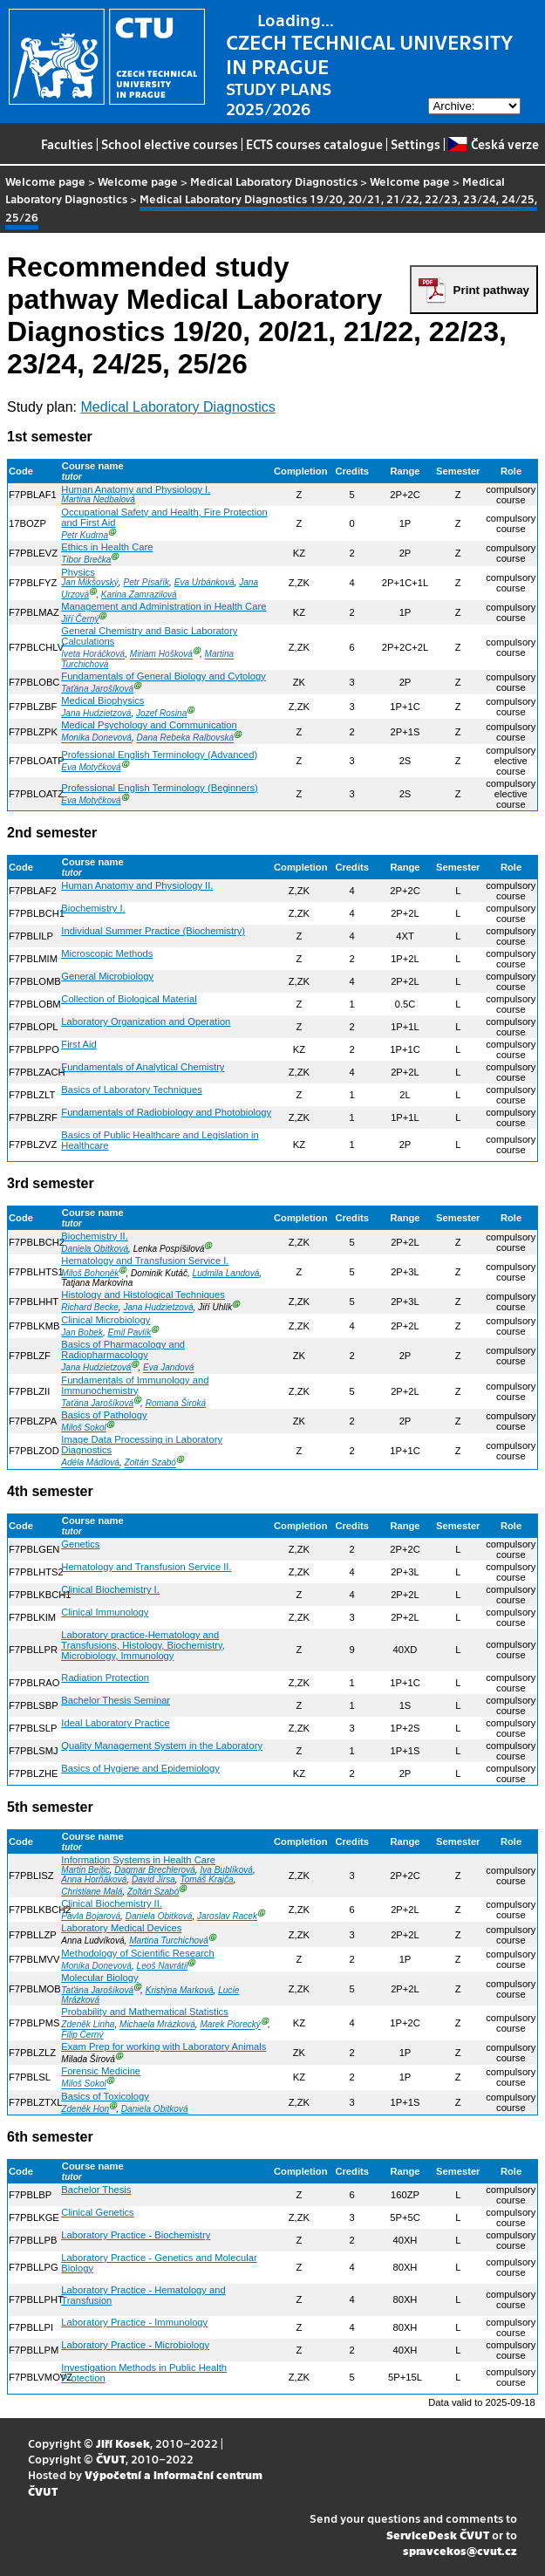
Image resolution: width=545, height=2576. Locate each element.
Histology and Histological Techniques (143, 1294)
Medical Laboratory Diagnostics (274, 181)
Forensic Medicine (100, 2071)
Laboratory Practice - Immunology (134, 2322)
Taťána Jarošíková (97, 689)
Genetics (80, 1544)
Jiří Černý (80, 619)
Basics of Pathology (103, 1415)
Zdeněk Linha (87, 2025)
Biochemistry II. (94, 1236)
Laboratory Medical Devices (121, 1928)
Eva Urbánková (204, 582)
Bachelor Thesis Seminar (115, 1700)
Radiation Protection (105, 1677)
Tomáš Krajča (206, 1879)
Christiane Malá (91, 1891)
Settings (415, 144)
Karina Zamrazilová (139, 594)
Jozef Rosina (161, 713)
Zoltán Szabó (150, 1463)
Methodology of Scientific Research (137, 1953)
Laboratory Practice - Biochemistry (135, 2235)
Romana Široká (176, 1403)
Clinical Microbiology (105, 1320)
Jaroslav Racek (227, 1916)
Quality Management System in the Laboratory (161, 1745)
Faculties (67, 144)
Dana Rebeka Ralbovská (186, 738)
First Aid (78, 1044)
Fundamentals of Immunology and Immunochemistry (134, 1385)
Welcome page (45, 181)
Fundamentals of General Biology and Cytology (163, 676)
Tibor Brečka (86, 560)
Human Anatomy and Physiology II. (137, 885)
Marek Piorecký (230, 2025)
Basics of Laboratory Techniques (131, 1089)
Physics (78, 572)
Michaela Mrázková (157, 2025)
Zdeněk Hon (85, 2109)
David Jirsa (153, 1879)
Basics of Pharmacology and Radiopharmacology (123, 1349)
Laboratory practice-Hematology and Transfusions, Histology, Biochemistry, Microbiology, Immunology (143, 1645)
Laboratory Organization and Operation (145, 1021)
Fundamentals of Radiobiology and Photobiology (166, 1112)
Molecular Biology (99, 1977)
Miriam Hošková (161, 654)
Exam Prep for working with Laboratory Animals (163, 2046)
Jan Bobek (82, 1332)
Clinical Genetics (97, 2212)
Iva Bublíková (226, 1870)
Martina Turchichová (168, 1941)
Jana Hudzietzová (96, 713)
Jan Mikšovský (90, 582)
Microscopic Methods (107, 953)
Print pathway (491, 290)
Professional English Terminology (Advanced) (159, 754)
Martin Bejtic (85, 1870)
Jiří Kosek (123, 2443)
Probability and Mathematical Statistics (144, 2011)
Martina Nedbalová (98, 499)
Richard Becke (90, 1308)
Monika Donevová (96, 738)
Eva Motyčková (90, 767)
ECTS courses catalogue (314, 144)
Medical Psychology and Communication (148, 725)
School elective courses (169, 144)
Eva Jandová (168, 1368)
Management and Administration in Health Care (163, 606)
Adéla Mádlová (90, 1463)
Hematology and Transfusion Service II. (146, 1566)
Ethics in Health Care (107, 547)
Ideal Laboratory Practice (115, 1723)
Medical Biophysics (102, 700)
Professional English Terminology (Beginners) (159, 787)
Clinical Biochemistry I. (110, 1589)
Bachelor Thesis (96, 2189)
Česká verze (493, 144)
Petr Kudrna (84, 535)
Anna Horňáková (93, 1879)
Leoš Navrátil (162, 1966)
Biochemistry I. (93, 908)
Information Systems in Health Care (138, 1860)
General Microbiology (107, 976)
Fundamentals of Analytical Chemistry (142, 1067)
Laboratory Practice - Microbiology (135, 2345)
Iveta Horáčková (93, 654)
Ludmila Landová (226, 1273)
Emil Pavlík (130, 1332)
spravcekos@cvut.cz (460, 2550)
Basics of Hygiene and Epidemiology (140, 1768)
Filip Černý (82, 2035)
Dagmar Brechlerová (154, 1870)
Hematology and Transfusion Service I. (144, 1260)
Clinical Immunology (104, 1612)
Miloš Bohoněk (90, 1273)
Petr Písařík (146, 582)
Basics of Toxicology (105, 2096)
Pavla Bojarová (90, 1916)
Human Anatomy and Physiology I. (135, 489)
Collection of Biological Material (128, 999)
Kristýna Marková (180, 1990)
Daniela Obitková (94, 1249)
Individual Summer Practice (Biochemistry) (153, 931)
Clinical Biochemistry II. (111, 1903)
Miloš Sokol (83, 1427)
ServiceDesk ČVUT (437, 2534)
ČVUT (111, 2458)
